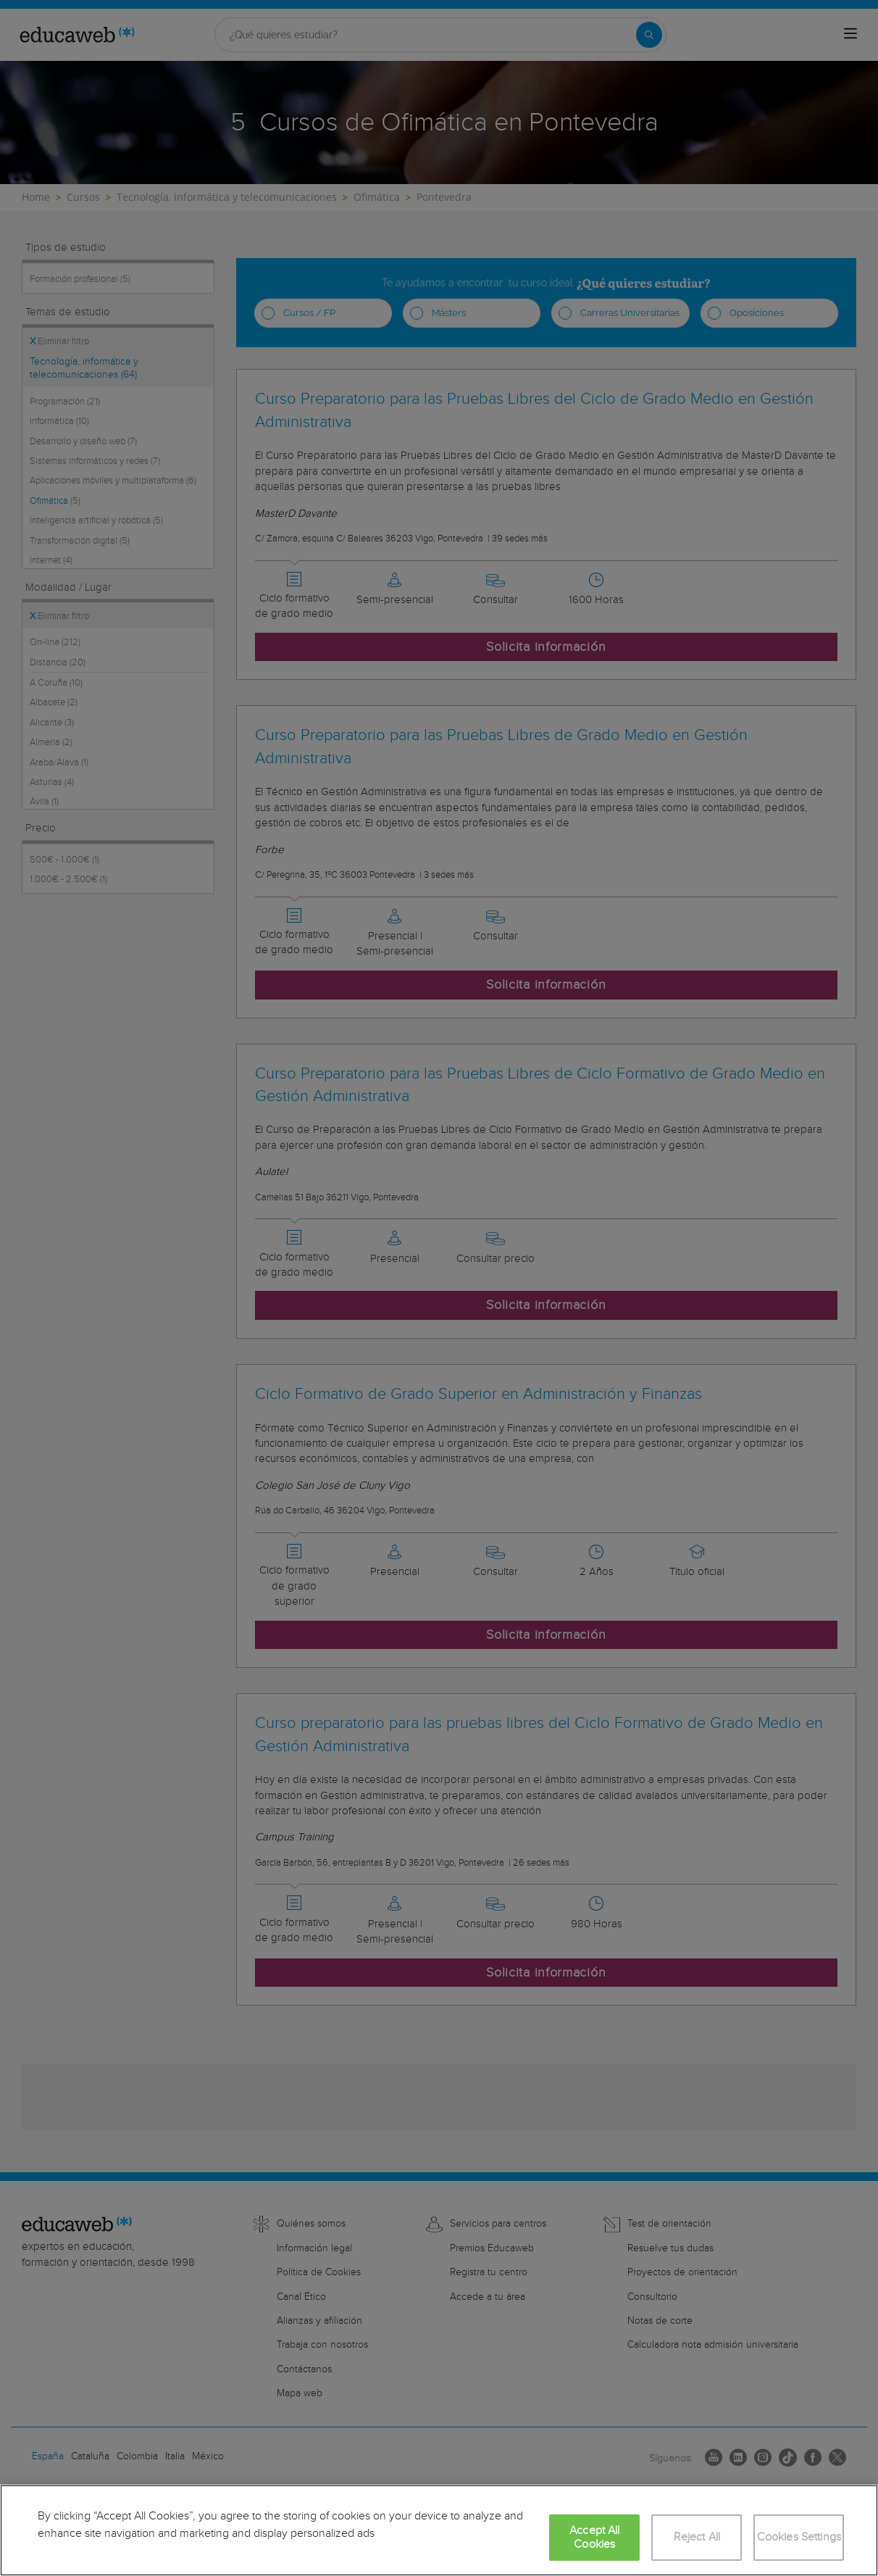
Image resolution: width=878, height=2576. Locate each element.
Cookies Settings (799, 2537)
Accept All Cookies (594, 2537)
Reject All (697, 2537)
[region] (439, 2530)
